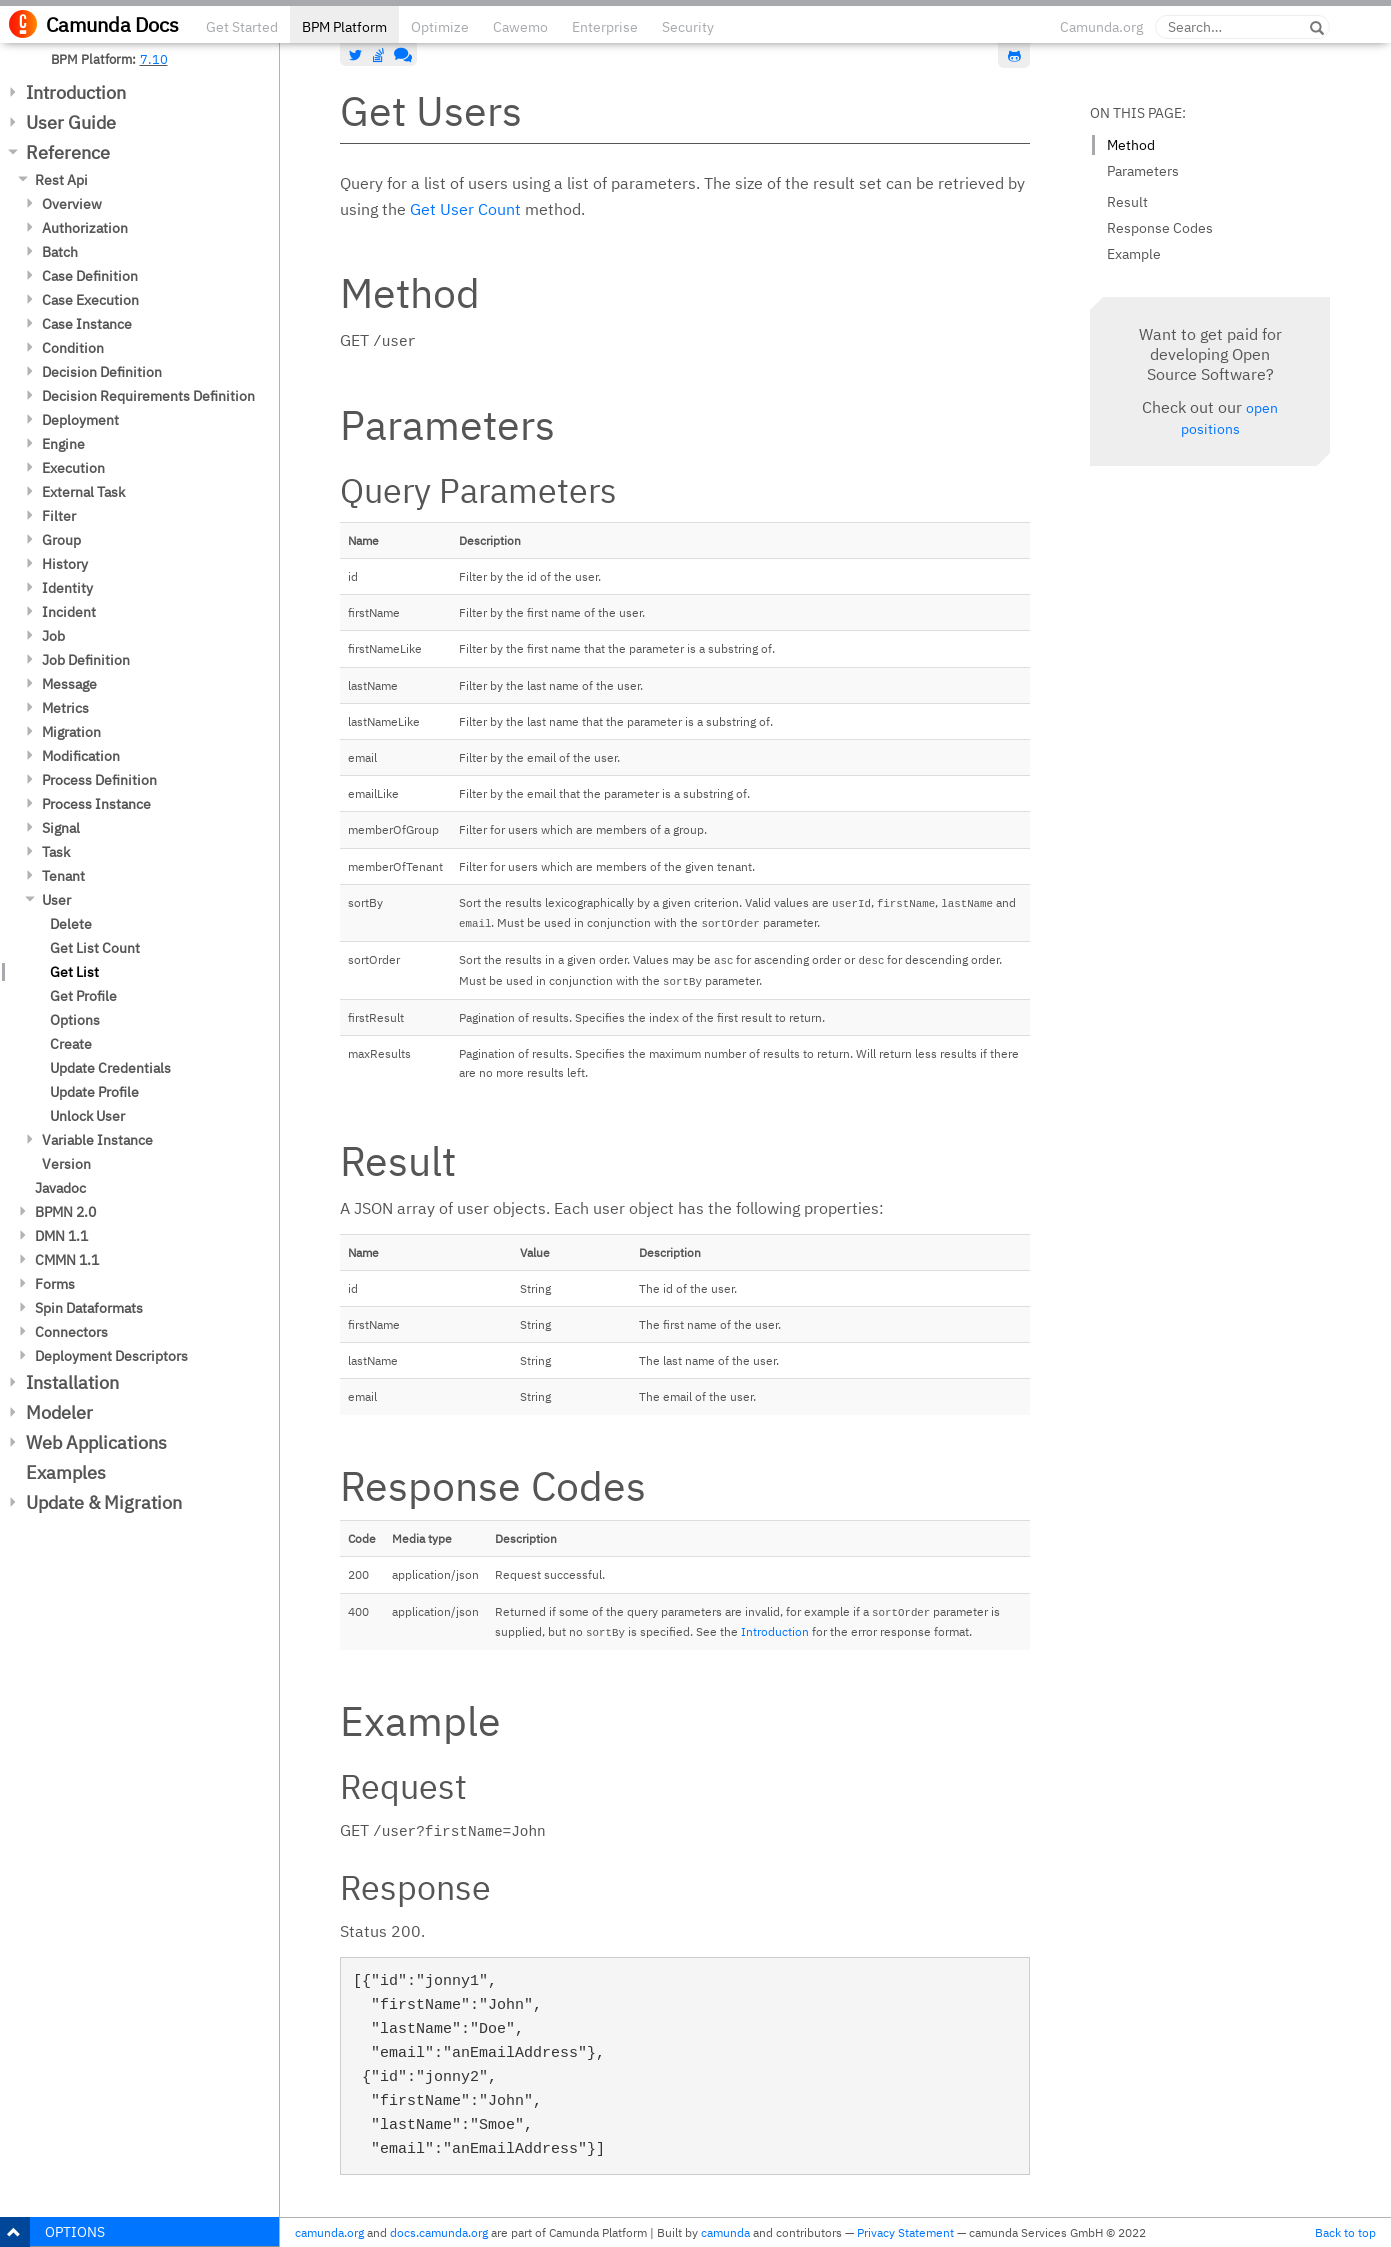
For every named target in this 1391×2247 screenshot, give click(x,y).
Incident (69, 612)
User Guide (71, 122)
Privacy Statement (905, 2232)
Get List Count (95, 948)
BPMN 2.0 (65, 1212)
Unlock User (87, 1116)
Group (61, 540)
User (56, 900)
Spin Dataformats (89, 1308)
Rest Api (61, 180)
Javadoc (60, 1188)
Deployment (80, 420)
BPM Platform (344, 27)
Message (69, 684)
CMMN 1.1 (67, 1260)
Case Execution (90, 300)
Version (66, 1164)
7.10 (154, 59)
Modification (81, 756)
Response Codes (1160, 228)
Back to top (1345, 2232)
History (65, 564)
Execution (73, 468)
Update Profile (94, 1092)
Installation (72, 1382)
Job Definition (86, 660)
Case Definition (90, 276)
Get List (74, 972)
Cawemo (520, 27)
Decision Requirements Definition (148, 396)
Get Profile (83, 996)
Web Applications (96, 1442)
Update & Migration (104, 1502)
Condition (73, 348)
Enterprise (605, 27)
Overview (72, 204)
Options (75, 1020)
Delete (71, 924)
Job (53, 636)
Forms (55, 1284)
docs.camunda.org (439, 2232)
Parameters (1143, 171)
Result (1127, 202)
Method (1131, 145)
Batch (60, 252)
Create (71, 1044)
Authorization (85, 228)
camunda (725, 2232)
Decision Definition (102, 372)
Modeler (59, 1412)
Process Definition (99, 780)
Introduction (76, 92)
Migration (71, 732)
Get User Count (465, 209)
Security (688, 27)
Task (56, 852)
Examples (66, 1472)
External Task (83, 492)
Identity (67, 588)
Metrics (65, 708)
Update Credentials (110, 1068)
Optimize (440, 27)
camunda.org (329, 2232)
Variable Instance (97, 1140)
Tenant (63, 876)
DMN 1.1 (61, 1236)
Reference (68, 152)
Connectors (71, 1332)
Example (1134, 254)
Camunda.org (1101, 27)
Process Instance (96, 804)
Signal (61, 828)
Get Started (242, 27)
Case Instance (87, 324)
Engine (63, 444)
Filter (59, 516)
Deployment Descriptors (111, 1356)
